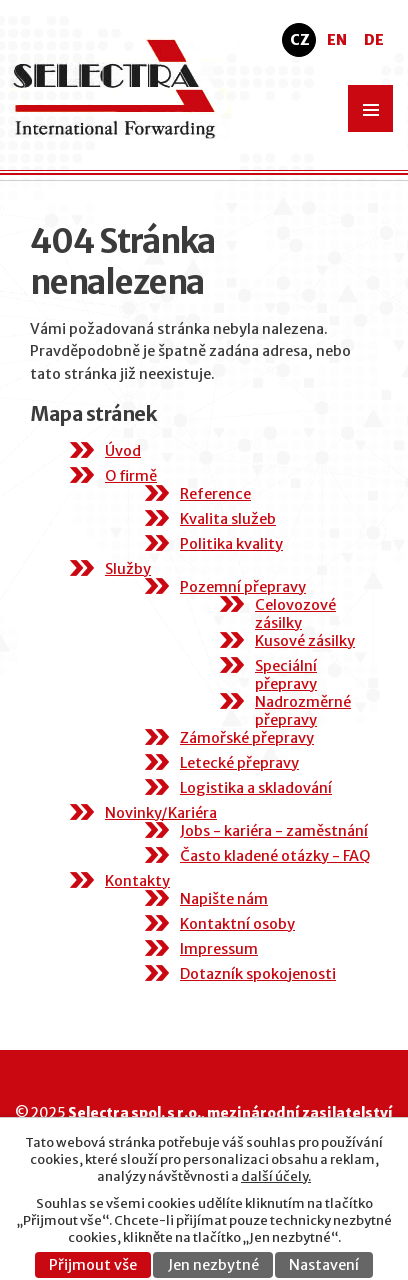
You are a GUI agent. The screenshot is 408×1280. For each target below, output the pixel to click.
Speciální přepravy (286, 675)
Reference (215, 494)
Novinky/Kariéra (161, 813)
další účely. (276, 1176)
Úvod (123, 451)
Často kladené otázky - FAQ (275, 856)
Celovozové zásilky (295, 614)
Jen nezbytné (213, 1265)
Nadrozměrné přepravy (303, 711)
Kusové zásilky (305, 641)
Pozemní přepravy (243, 587)
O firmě (131, 476)
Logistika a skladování (256, 788)
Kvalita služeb (228, 519)
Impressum (219, 949)
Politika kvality (231, 544)
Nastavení (324, 1265)
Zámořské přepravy (247, 738)
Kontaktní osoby (237, 924)
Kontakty (137, 881)
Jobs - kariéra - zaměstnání (274, 831)
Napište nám (224, 899)
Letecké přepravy (239, 763)
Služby (128, 569)
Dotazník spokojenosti (258, 974)
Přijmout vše (93, 1265)
